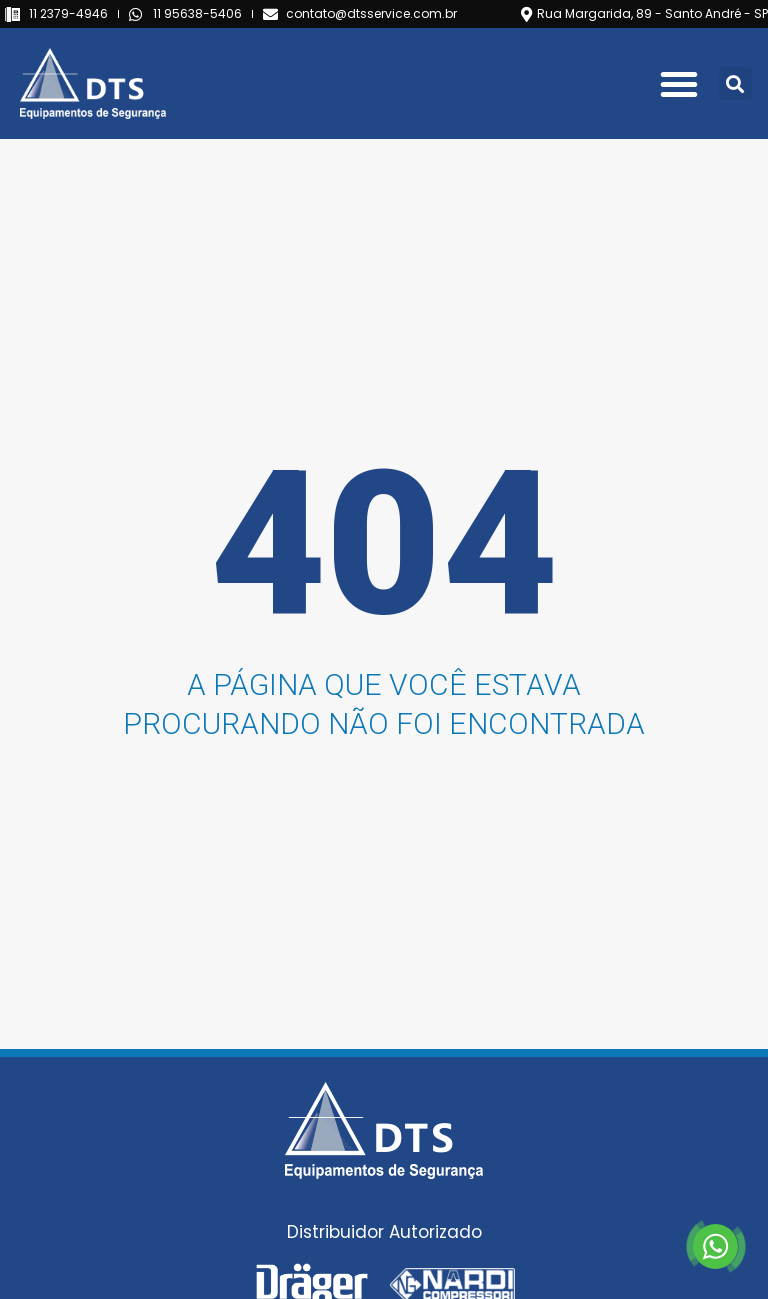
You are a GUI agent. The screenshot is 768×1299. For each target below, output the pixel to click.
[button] (679, 84)
